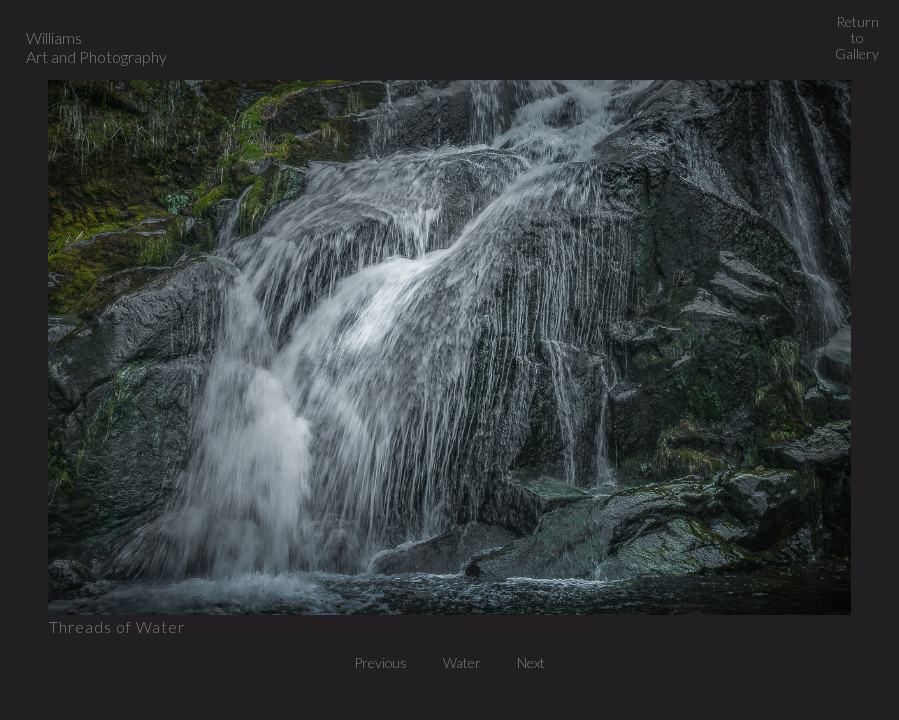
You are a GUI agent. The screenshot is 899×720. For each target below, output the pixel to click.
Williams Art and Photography (96, 47)
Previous (386, 662)
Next (531, 662)
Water (467, 662)
